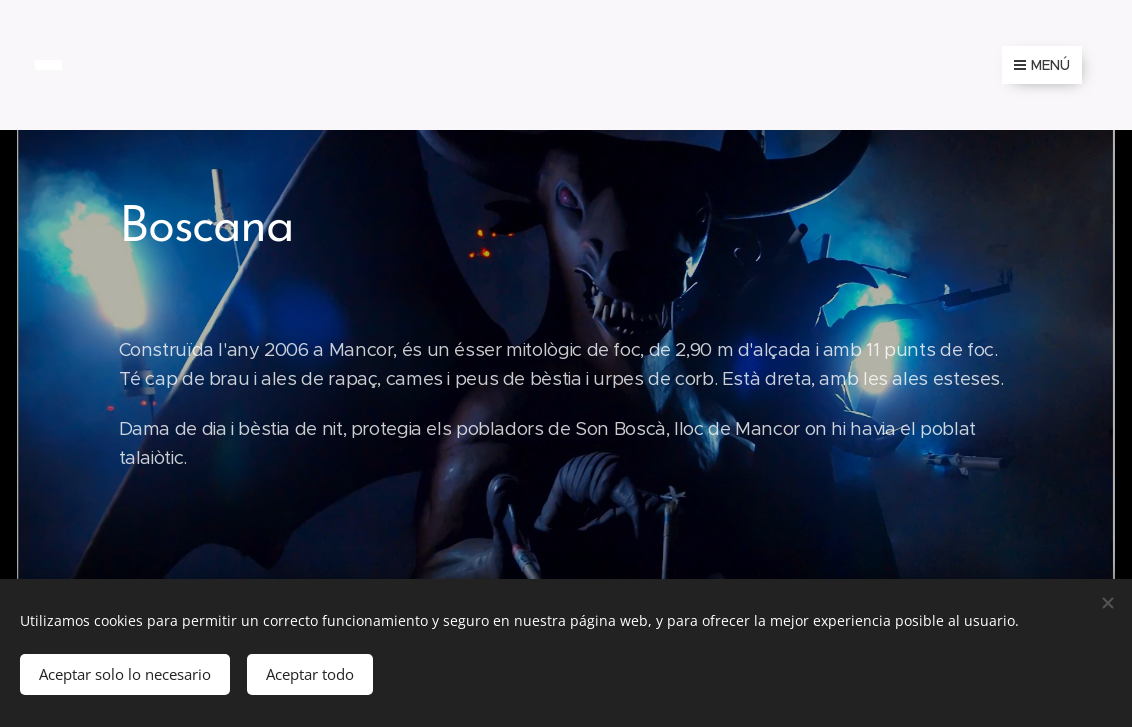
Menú (1042, 65)
